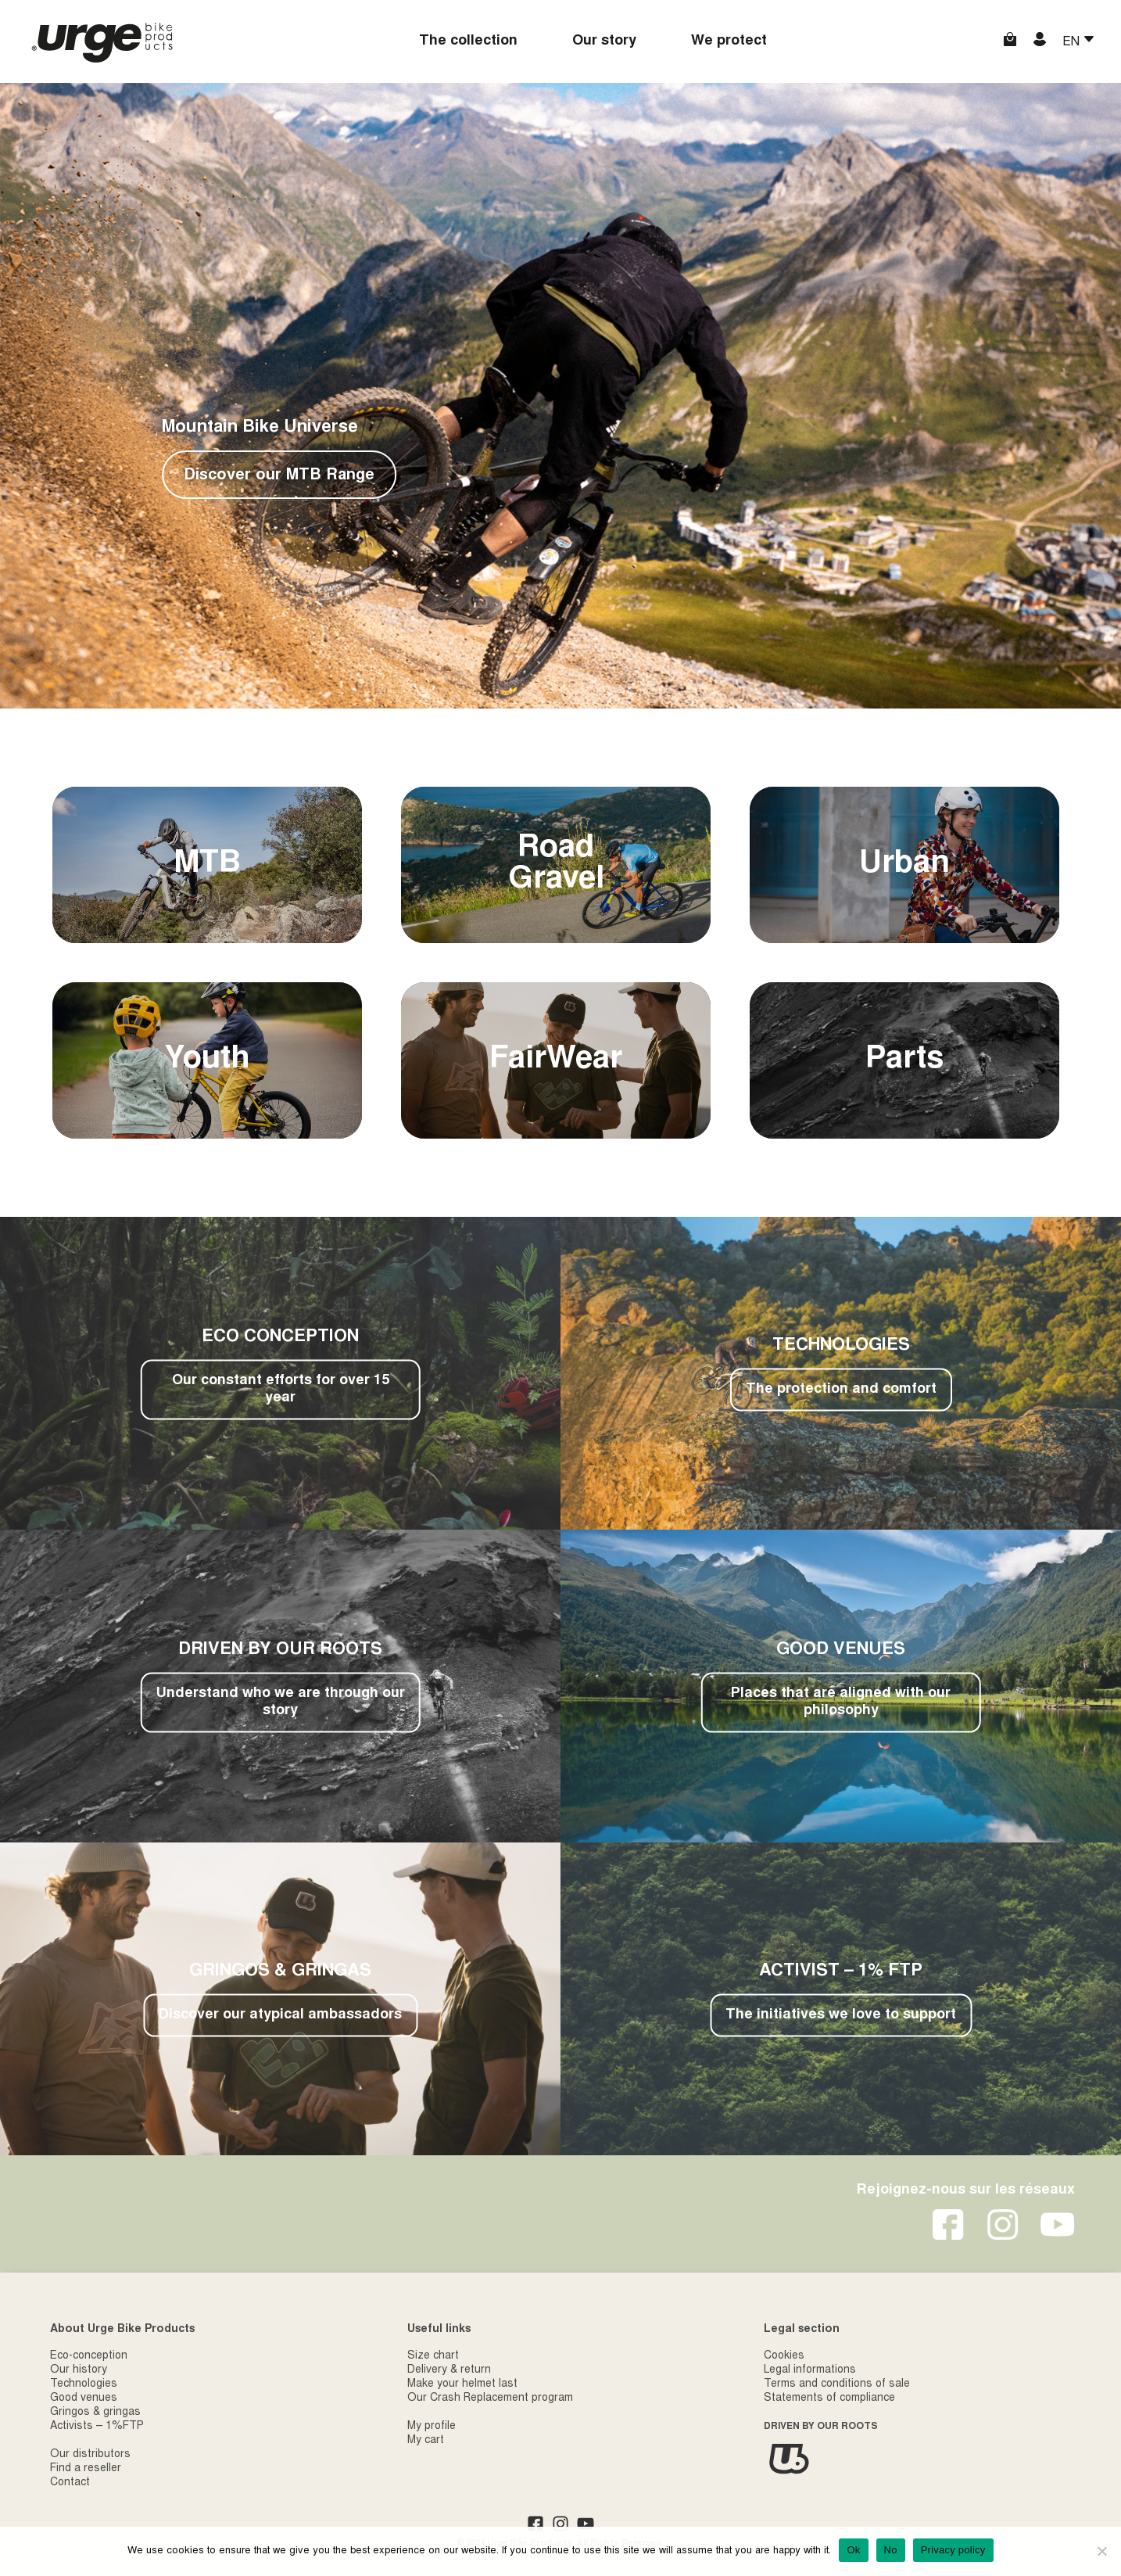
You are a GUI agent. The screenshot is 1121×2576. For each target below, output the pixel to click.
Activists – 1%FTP (97, 2426)
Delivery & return (449, 2370)
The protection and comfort (841, 1390)
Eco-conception (88, 2356)
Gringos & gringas (95, 2412)
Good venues (83, 2398)
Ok (853, 2550)
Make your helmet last (462, 2384)
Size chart (433, 2356)
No (890, 2550)
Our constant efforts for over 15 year (280, 1389)
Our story (604, 41)
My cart (425, 2440)
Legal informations (810, 2370)
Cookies (784, 2356)
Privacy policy (953, 2550)
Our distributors (90, 2454)
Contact (70, 2482)
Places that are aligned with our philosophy (841, 1702)
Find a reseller (85, 2468)
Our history (78, 2370)
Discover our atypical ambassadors (280, 2015)
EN (1072, 42)
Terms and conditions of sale (837, 2384)
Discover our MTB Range (279, 475)
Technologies (83, 2384)
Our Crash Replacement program (490, 2398)
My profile (431, 2426)
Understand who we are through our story (280, 1702)
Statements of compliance (829, 2398)
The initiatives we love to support (840, 2015)
